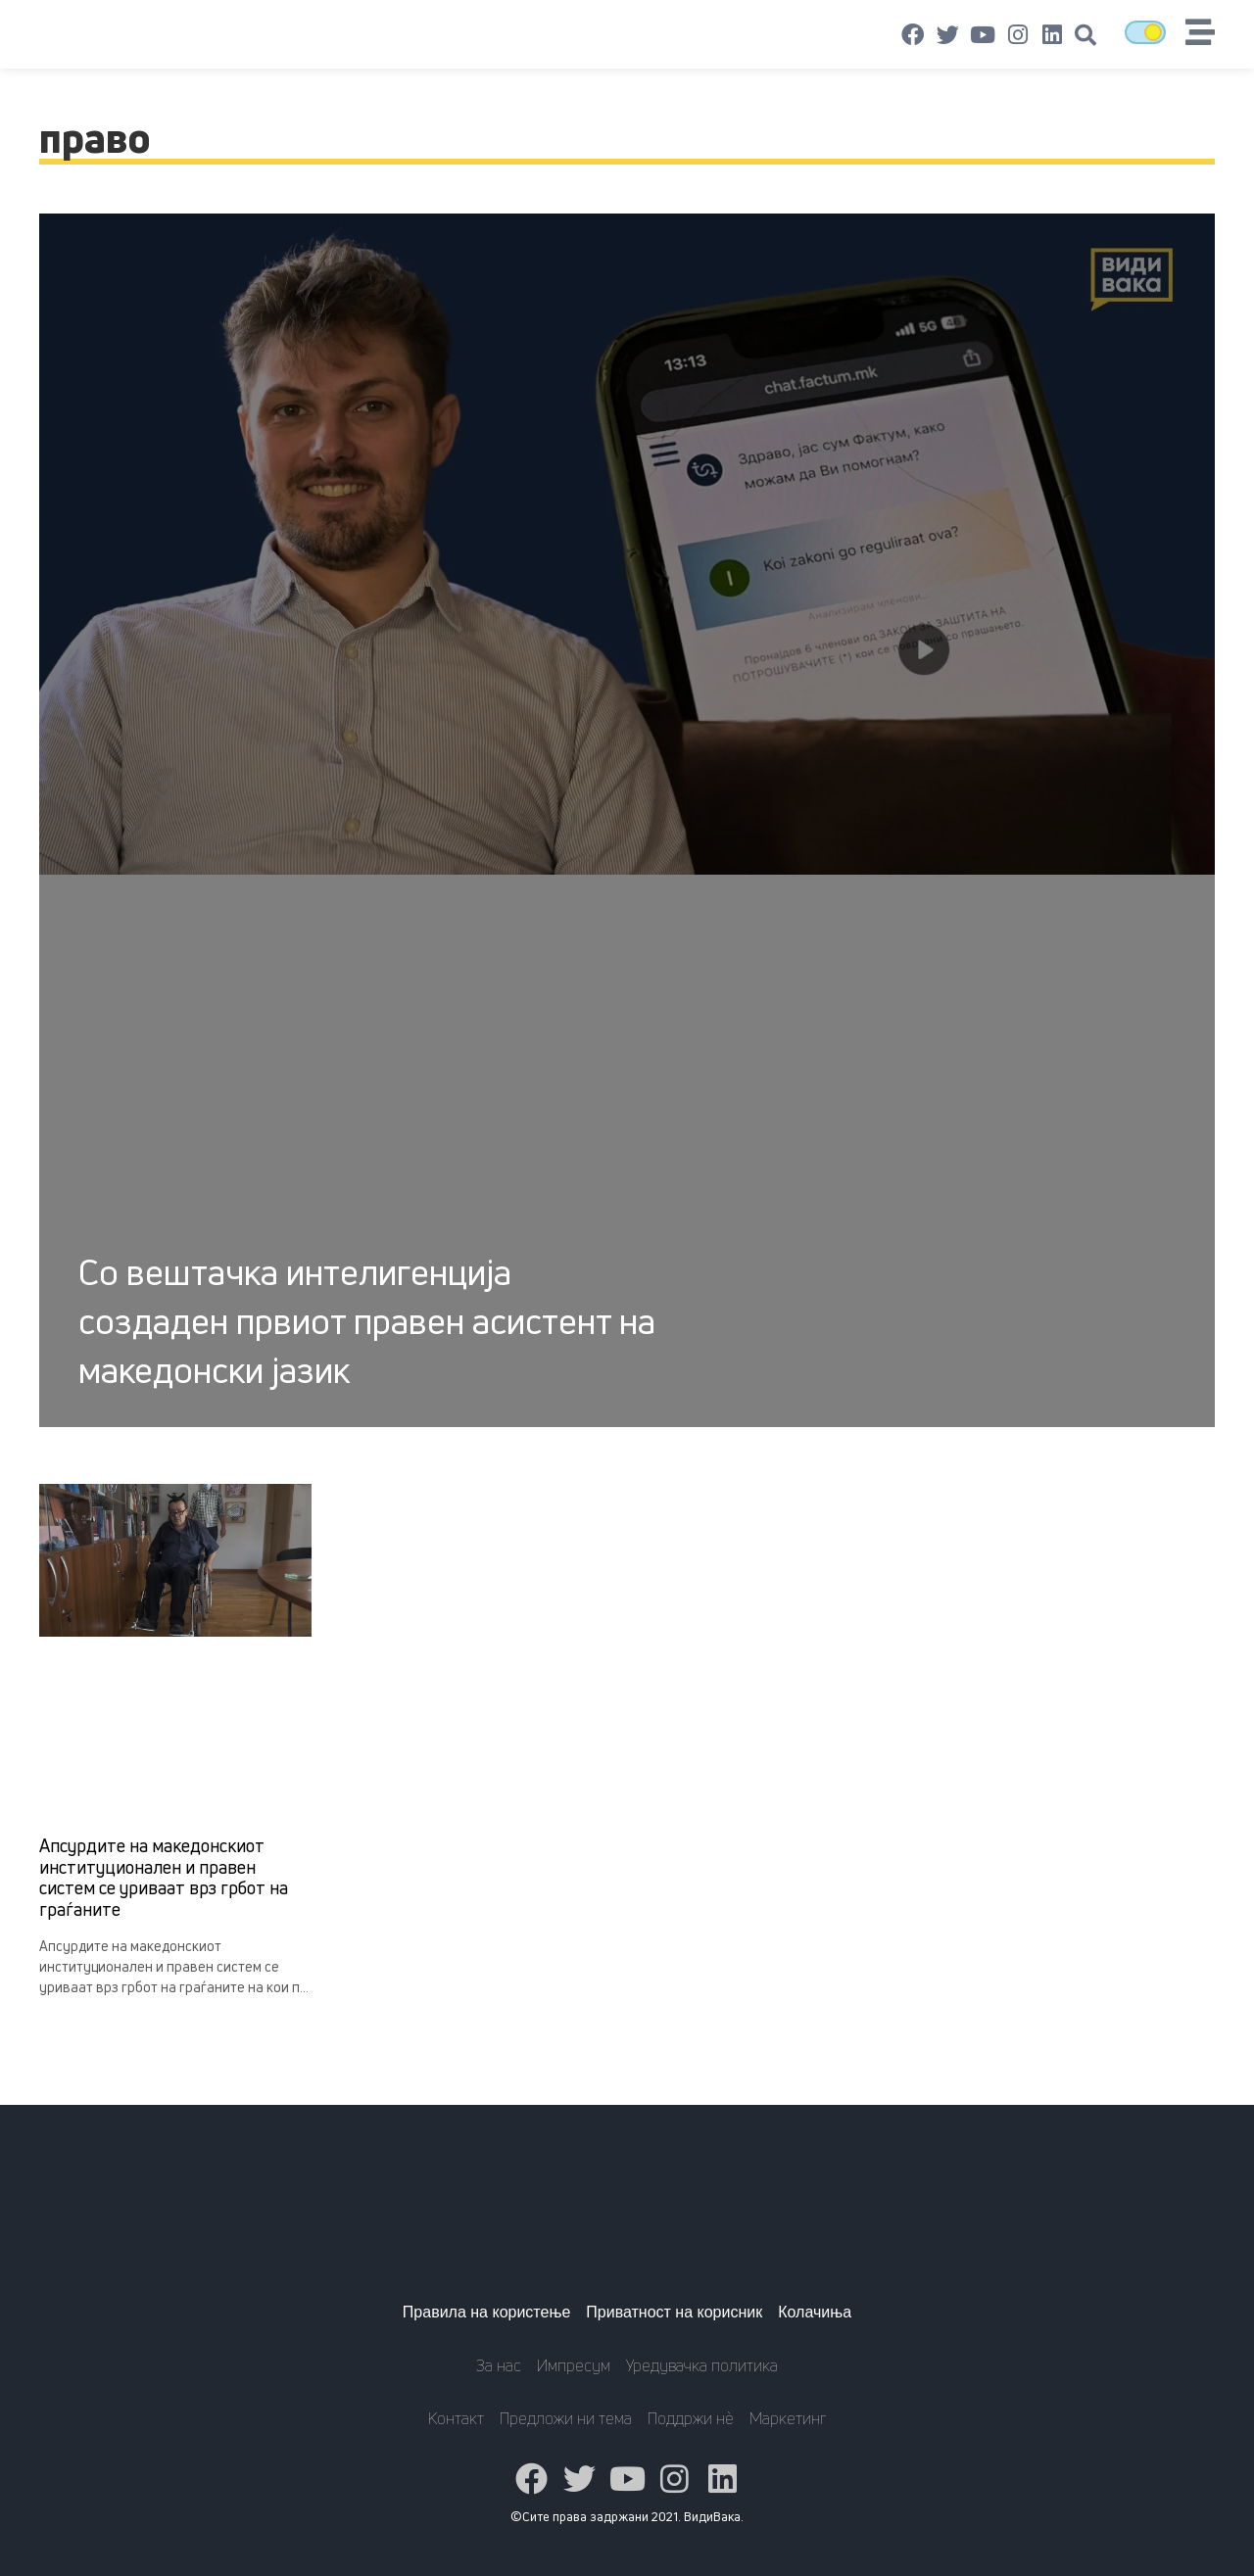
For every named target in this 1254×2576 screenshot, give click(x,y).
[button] (1085, 35)
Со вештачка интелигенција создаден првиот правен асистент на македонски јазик (366, 1321)
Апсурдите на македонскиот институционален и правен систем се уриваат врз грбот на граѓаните (163, 1877)
